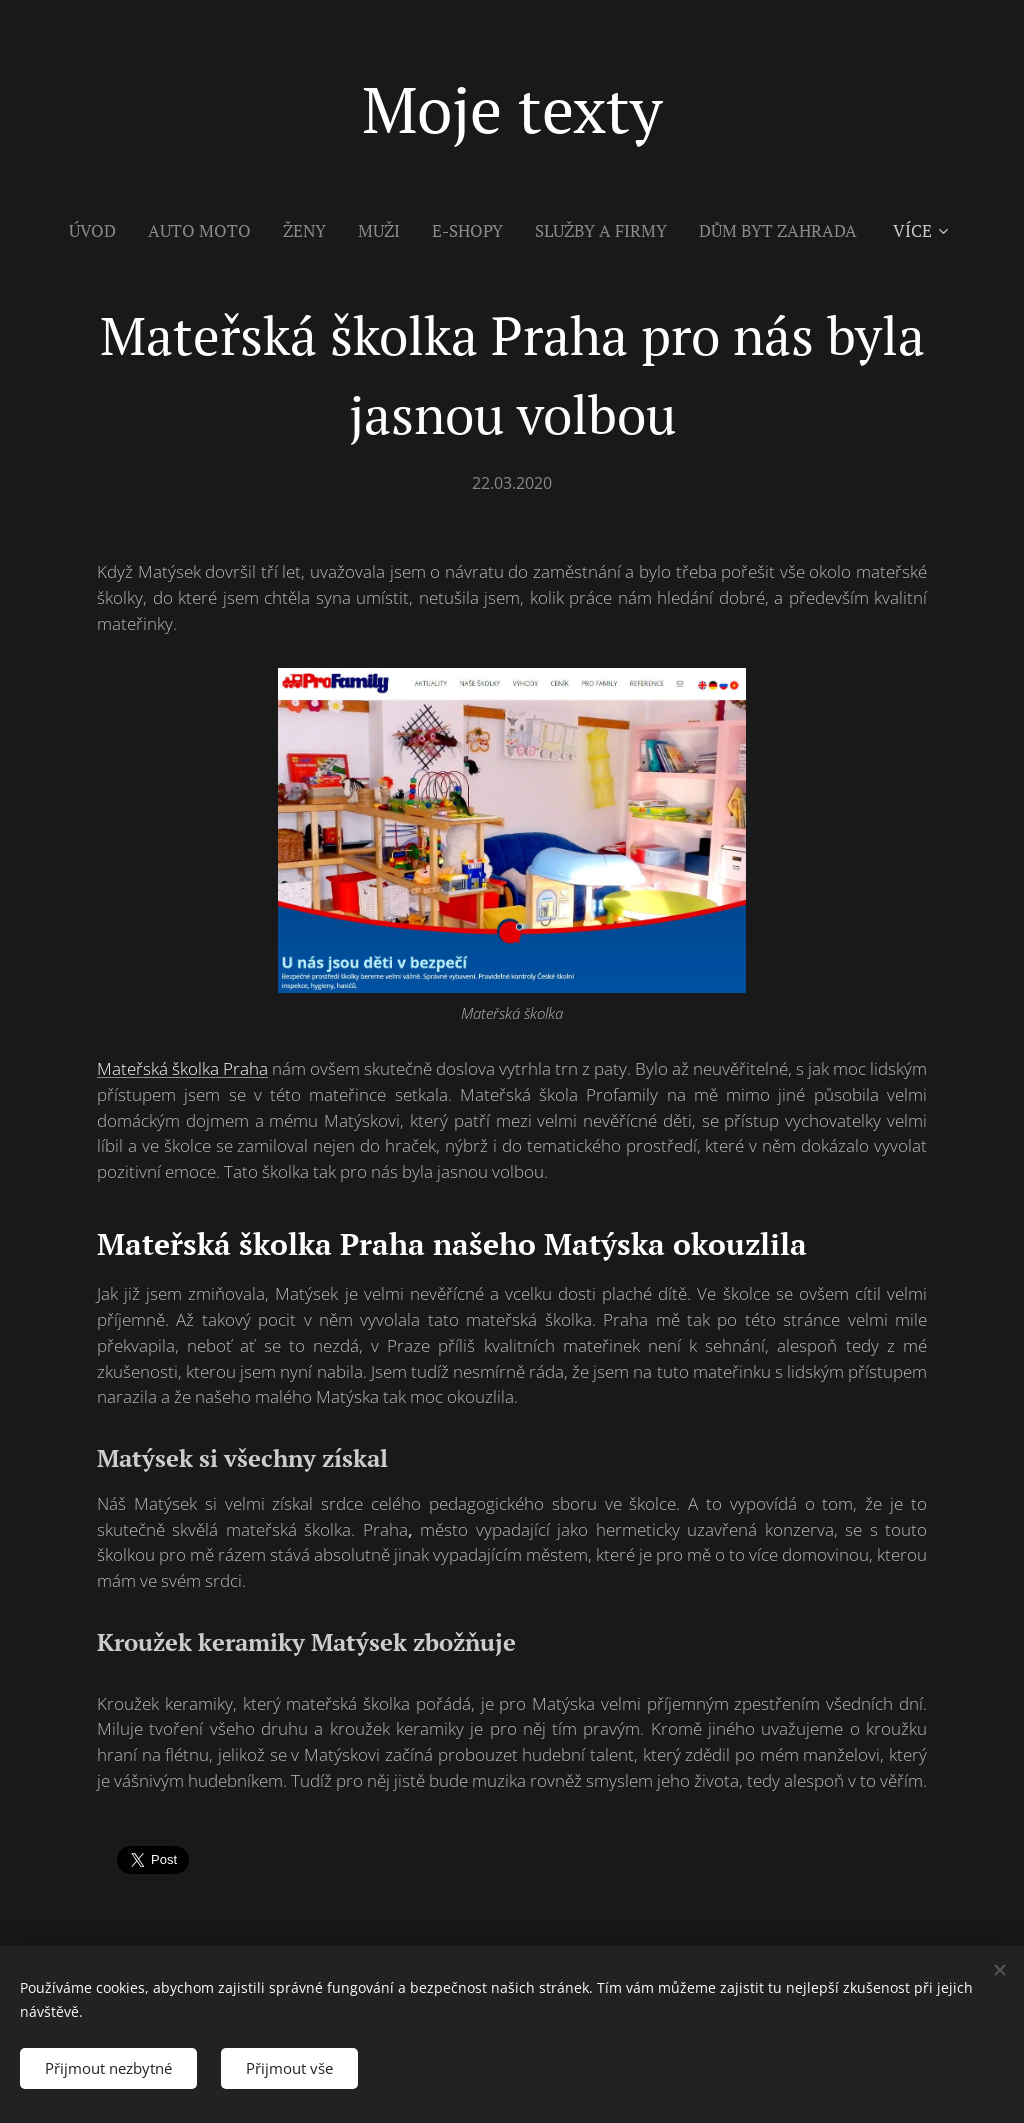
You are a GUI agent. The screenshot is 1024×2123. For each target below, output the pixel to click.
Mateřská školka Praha (182, 1068)
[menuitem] (100, 231)
